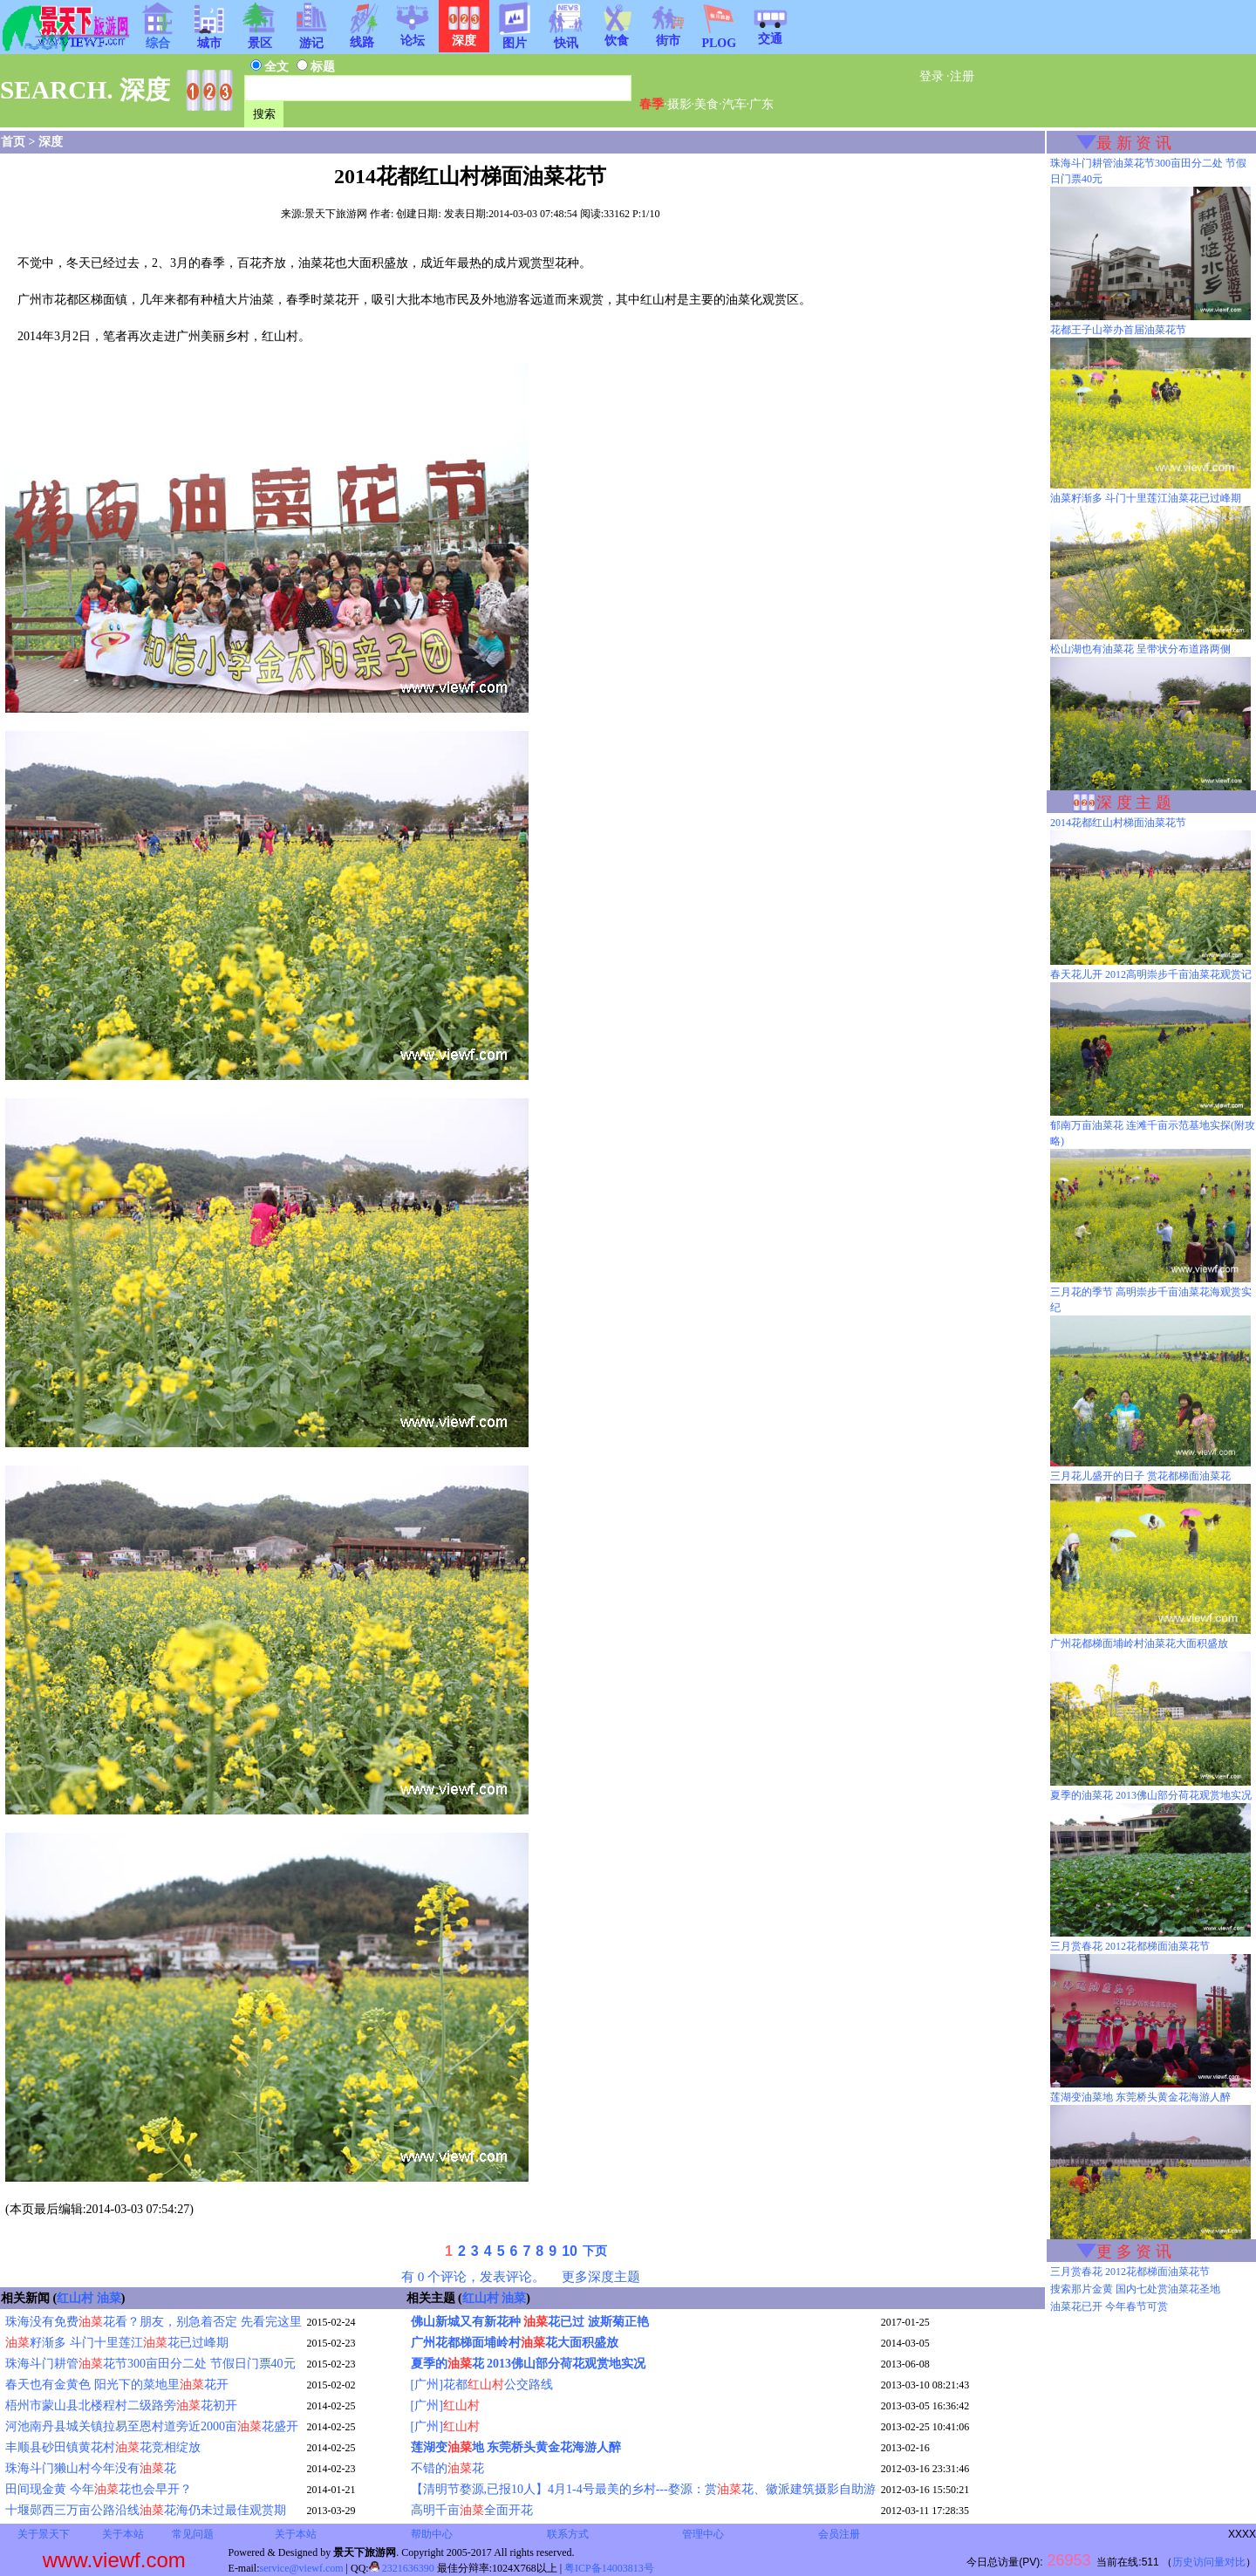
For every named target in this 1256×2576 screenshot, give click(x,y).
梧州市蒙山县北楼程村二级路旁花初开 (121, 2405)
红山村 (75, 2298)
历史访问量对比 (1209, 2562)
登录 (931, 76)
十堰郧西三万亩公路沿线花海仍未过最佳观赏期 (145, 2510)
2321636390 (401, 2568)
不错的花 (447, 2468)
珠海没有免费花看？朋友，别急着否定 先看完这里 (153, 2321)
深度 (50, 141)
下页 (595, 2251)
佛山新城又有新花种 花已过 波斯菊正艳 (530, 2321)
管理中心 (703, 2534)
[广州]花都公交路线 (482, 2384)
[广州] (445, 2405)
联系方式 (568, 2534)
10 (569, 2251)
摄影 (679, 104)
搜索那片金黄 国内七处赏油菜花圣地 (1135, 2289)
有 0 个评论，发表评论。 (473, 2276)
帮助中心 (432, 2534)
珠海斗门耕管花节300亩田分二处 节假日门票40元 (150, 2363)
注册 (962, 76)
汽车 (734, 104)
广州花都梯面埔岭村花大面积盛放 (514, 2342)
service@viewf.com (302, 2568)
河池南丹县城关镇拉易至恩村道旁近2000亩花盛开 (151, 2426)
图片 (514, 37)
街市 (668, 35)
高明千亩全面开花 (472, 2510)
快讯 (566, 37)
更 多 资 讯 (1133, 2251)
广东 (761, 104)
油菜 (109, 2298)
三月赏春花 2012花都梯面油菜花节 (1130, 2271)
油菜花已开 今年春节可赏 (1109, 2306)
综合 (157, 37)
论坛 (412, 35)
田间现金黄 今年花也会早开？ (98, 2489)
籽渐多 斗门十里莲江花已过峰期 (117, 2342)
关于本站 (123, 2534)
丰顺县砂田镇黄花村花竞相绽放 (103, 2447)
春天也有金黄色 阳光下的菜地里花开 (117, 2384)
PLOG (718, 38)
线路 (362, 36)
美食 (706, 104)
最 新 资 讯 (1133, 143)
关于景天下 (43, 2534)
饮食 (616, 35)
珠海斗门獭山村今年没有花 (90, 2468)
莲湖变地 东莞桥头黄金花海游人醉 (516, 2447)
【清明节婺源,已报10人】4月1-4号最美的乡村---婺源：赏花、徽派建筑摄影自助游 (643, 2489)
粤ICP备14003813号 (609, 2568)
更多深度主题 (601, 2276)
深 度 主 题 (1133, 802)
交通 (770, 33)
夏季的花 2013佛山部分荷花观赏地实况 (528, 2363)
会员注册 (839, 2534)
